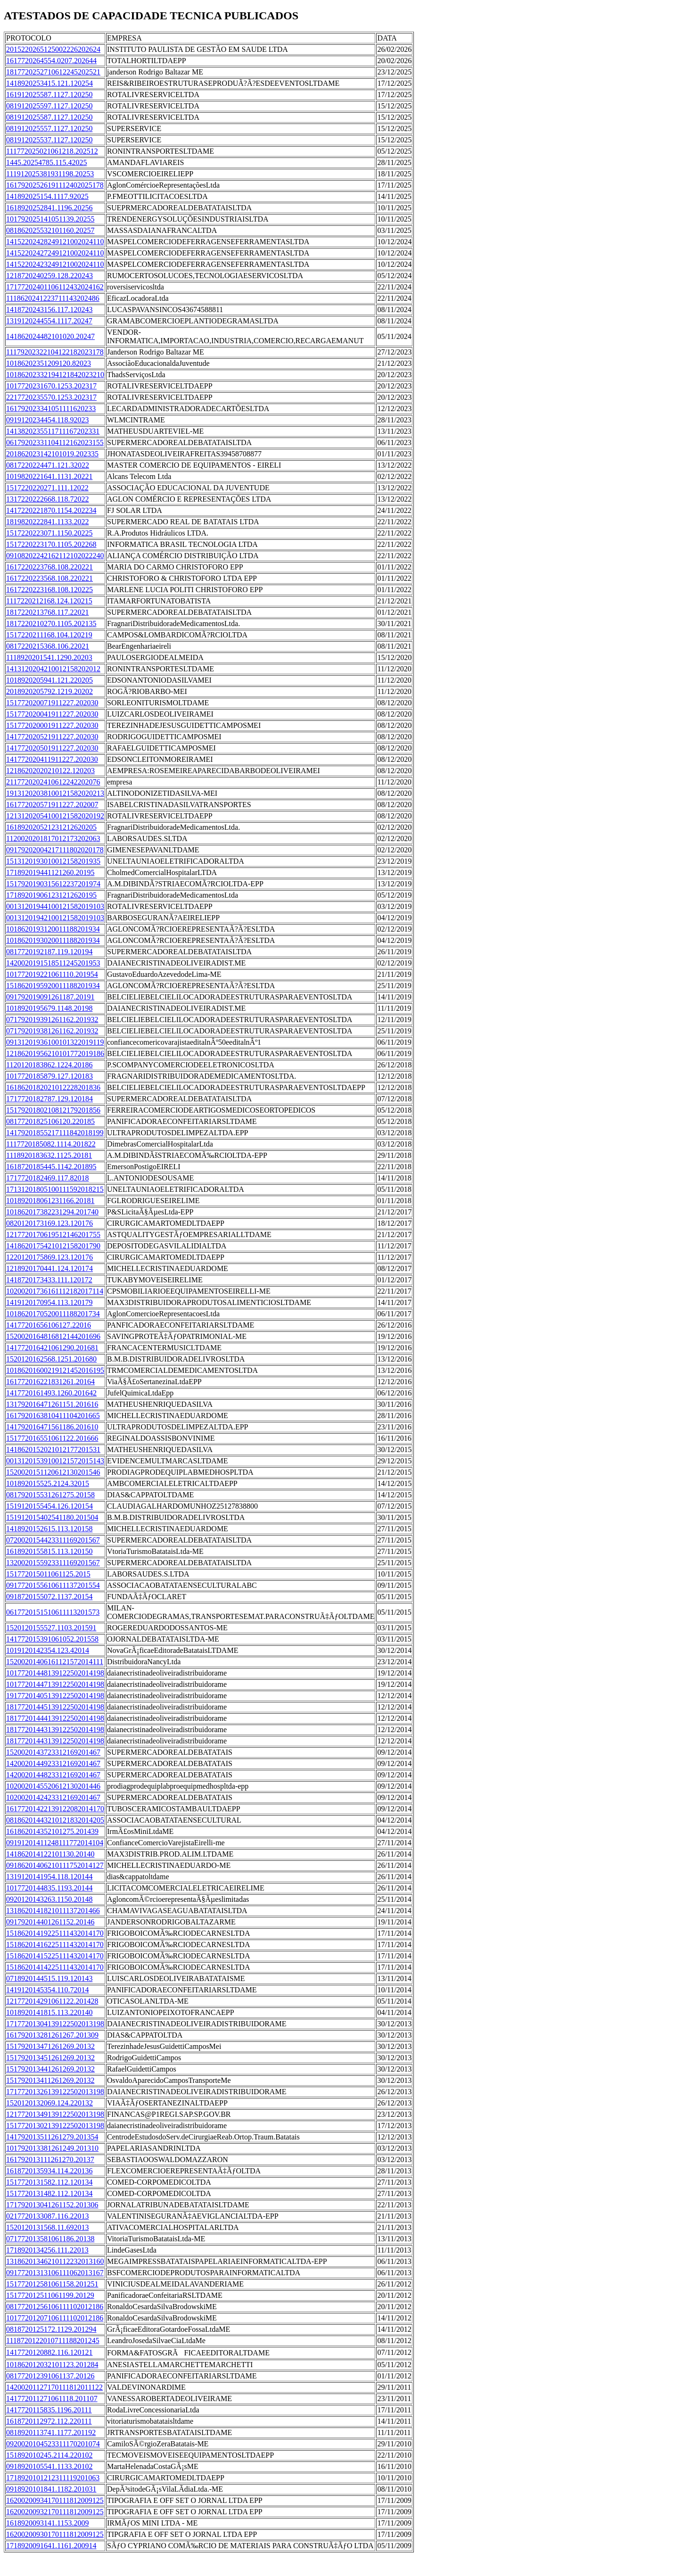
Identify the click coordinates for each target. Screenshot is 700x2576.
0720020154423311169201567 (53, 1540)
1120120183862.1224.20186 (49, 1065)
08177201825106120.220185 (50, 1121)
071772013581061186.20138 (50, 2239)
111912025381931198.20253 (50, 174)
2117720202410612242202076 (53, 782)
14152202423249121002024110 (55, 264)
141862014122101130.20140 (50, 1854)
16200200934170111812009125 (55, 2500)
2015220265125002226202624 (53, 49)
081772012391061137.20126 (50, 2376)
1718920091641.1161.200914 (51, 2546)
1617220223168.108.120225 (49, 590)
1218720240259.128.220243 (49, 276)
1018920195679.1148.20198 (49, 1008)
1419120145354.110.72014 (47, 1990)
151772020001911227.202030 (52, 725)
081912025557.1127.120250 (49, 128)
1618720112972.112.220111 (49, 2421)
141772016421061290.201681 (52, 1348)
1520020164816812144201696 (53, 1336)
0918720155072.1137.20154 (49, 1597)
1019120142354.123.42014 (47, 1650)
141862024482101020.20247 (50, 336)
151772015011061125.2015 (48, 1574)
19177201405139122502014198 (55, 1696)
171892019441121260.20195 (50, 872)
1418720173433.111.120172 (49, 1280)
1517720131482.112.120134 (49, 2193)
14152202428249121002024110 (55, 242)
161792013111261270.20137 (50, 2159)
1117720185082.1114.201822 (51, 1144)
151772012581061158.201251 (52, 2284)
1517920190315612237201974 (53, 884)
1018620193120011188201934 (53, 929)
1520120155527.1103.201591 (51, 1628)
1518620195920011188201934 (53, 986)
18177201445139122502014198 (55, 1707)
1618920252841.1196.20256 (49, 208)
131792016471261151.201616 (52, 1404)
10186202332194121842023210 (55, 375)
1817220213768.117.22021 (47, 612)
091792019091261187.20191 (50, 997)
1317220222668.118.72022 (47, 499)
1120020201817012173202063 (53, 838)
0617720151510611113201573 (52, 1612)
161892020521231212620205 (51, 827)
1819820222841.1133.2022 (47, 522)
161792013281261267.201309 (52, 2035)
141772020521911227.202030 (52, 737)
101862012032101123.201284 (52, 2365)
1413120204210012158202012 (53, 669)
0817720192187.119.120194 (49, 952)
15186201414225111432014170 (55, 1967)
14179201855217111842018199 (55, 1133)
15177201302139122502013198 (55, 2126)
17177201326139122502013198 (55, 2092)
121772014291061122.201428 (52, 2001)
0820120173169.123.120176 (49, 1223)
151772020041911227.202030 (52, 714)
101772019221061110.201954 (52, 974)
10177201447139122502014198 (55, 1684)
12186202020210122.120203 (50, 771)
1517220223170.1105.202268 (51, 544)
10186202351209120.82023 (48, 363)
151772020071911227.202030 (52, 703)
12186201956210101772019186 (55, 1053)
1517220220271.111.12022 (47, 488)
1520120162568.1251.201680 (51, 1359)
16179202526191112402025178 (55, 185)
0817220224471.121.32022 (47, 465)
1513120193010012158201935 (53, 861)
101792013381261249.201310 (52, 2148)
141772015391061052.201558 (52, 1639)
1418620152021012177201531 (53, 1449)
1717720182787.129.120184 (49, 1099)
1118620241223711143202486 (52, 298)
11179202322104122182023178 (55, 352)
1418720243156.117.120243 (49, 309)
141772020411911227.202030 (52, 759)
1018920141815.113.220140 (49, 2012)
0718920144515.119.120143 (49, 1978)
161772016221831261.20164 (50, 1382)
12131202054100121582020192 (55, 816)
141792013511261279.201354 (52, 2137)
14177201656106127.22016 (48, 1325)
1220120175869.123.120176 (49, 1257)
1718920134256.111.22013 (47, 2250)
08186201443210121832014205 (55, 1820)
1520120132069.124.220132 (49, 2103)
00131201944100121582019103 (55, 906)
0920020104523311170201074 (53, 2444)
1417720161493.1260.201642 (51, 1393)
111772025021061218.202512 (52, 151)
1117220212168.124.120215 (49, 601)
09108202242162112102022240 (55, 556)
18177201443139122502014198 (55, 1730)
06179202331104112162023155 (55, 442)
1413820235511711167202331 (52, 431)
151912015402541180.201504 (52, 1517)
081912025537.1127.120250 (49, 140)
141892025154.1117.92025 (47, 196)
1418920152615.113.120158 (49, 1529)
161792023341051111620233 (51, 409)
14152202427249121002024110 (55, 253)
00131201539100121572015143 (55, 1461)
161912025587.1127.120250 (49, 95)
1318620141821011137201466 (53, 1911)
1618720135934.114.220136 (49, 2171)
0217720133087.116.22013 (47, 2216)
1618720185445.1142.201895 (51, 1167)
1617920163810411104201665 (53, 1416)
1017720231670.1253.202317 (51, 386)
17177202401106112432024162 (55, 287)
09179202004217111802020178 (55, 850)
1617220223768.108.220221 (49, 567)
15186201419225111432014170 (55, 1933)
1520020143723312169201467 (53, 1752)
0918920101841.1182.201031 (51, 2489)
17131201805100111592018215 (55, 1189)
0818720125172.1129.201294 (51, 2329)
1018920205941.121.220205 (49, 680)
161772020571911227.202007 (52, 805)
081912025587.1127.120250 (49, 117)
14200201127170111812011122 (54, 2387)
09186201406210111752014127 (55, 1865)
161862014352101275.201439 (52, 1831)
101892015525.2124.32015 (47, 1483)
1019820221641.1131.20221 (49, 476)
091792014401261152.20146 (50, 1922)
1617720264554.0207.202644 (51, 61)
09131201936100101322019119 (55, 1042)
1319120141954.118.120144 (49, 1877)
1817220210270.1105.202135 (51, 623)
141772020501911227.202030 (52, 748)
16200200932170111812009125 (55, 2512)
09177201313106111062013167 (55, 2273)
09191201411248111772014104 (54, 1843)
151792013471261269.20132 (50, 2046)
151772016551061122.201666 (52, 1438)
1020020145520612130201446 (53, 1786)
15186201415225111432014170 (55, 1956)
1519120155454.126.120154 (49, 1506)
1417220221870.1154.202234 (51, 510)
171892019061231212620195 (51, 895)
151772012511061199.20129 (50, 2295)
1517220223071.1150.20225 (49, 533)
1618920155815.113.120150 (49, 1551)
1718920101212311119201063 (52, 2478)
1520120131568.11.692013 (47, 2227)
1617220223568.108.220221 (49, 578)
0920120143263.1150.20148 (49, 1899)
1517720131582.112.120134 (49, 2182)
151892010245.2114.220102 (49, 2455)
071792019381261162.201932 (52, 1031)
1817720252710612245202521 (53, 72)
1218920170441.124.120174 (49, 1268)
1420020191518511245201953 (53, 963)
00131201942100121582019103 (55, 918)
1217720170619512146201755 (53, 1234)
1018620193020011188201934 (53, 940)
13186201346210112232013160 (55, 2261)
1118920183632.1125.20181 (49, 1155)
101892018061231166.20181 (50, 1201)
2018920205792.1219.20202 (49, 691)
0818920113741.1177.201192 (51, 2432)
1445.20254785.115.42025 (46, 162)
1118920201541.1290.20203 (49, 657)
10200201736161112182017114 (54, 1291)
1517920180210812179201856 (53, 1110)
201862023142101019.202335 (52, 454)
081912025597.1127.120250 (49, 106)
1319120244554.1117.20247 (49, 321)
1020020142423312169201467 (53, 1797)
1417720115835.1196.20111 (49, 2410)
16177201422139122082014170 (55, 1809)
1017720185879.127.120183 (49, 1076)
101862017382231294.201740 (52, 1212)
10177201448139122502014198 (55, 1673)
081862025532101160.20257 (50, 230)
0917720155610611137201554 (53, 1585)
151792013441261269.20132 (50, 2069)
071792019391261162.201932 (52, 1020)
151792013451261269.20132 (50, 2058)
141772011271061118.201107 (52, 2398)
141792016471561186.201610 (52, 1427)
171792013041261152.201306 (52, 2205)
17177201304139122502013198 (55, 2024)
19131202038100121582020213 (55, 793)
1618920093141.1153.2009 (47, 2523)
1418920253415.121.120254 (49, 83)
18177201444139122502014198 (55, 1718)
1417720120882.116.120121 (49, 2352)
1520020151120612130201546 (53, 1472)
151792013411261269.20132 (50, 2080)
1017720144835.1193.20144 (49, 1888)
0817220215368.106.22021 (47, 646)
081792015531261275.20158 (50, 1495)
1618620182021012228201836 (53, 1087)
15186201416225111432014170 (55, 1944)
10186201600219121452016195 (55, 1370)
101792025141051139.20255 (50, 219)
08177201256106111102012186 (54, 2307)
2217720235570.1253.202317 (51, 397)
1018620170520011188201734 (53, 1314)
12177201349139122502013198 (55, 2114)
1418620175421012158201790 (53, 1246)
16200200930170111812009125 (55, 2534)
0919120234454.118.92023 (47, 420)
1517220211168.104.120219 (49, 635)
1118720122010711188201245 (52, 2341)
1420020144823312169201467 (53, 1775)
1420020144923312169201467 (53, 1763)
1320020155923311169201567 (53, 1563)
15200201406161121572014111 (54, 1662)
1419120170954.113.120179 (49, 1302)
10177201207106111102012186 (54, 2318)
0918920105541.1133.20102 (49, 2466)
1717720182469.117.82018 (47, 1178)
